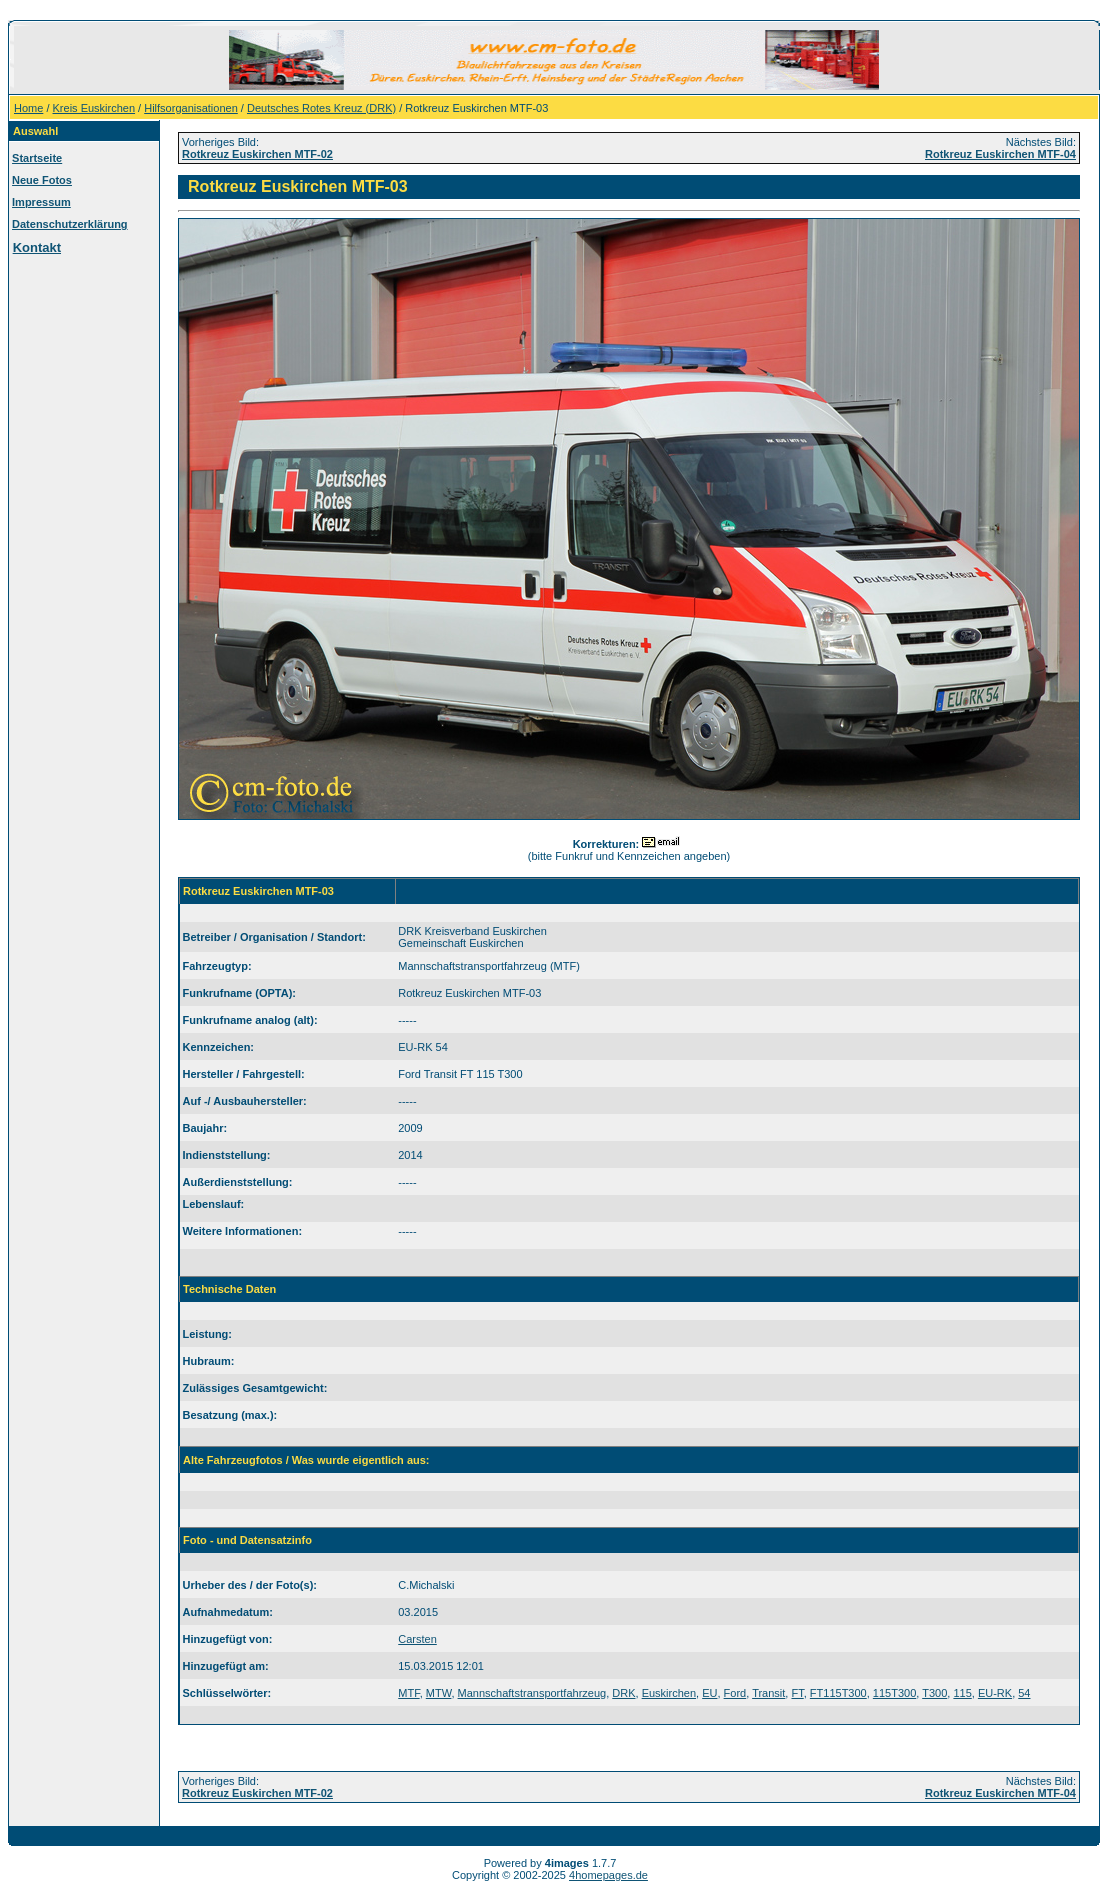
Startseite (37, 158)
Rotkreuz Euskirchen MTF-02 (257, 154)
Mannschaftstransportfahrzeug (532, 1693)
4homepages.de (608, 1875)
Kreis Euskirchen (94, 108)
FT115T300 (838, 1693)
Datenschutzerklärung (70, 224)
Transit (768, 1693)
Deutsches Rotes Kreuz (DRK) (321, 108)
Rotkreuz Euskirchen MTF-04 (1000, 154)
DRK (623, 1693)
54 (1024, 1693)
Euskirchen (669, 1693)
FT (797, 1693)
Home (28, 108)
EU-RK (995, 1693)
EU (709, 1693)
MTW (439, 1693)
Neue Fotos (42, 180)
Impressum (41, 202)
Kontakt (37, 247)
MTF (408, 1693)
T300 (934, 1693)
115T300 (894, 1693)
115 (962, 1693)
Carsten (417, 1639)
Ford (735, 1693)
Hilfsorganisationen (191, 108)
